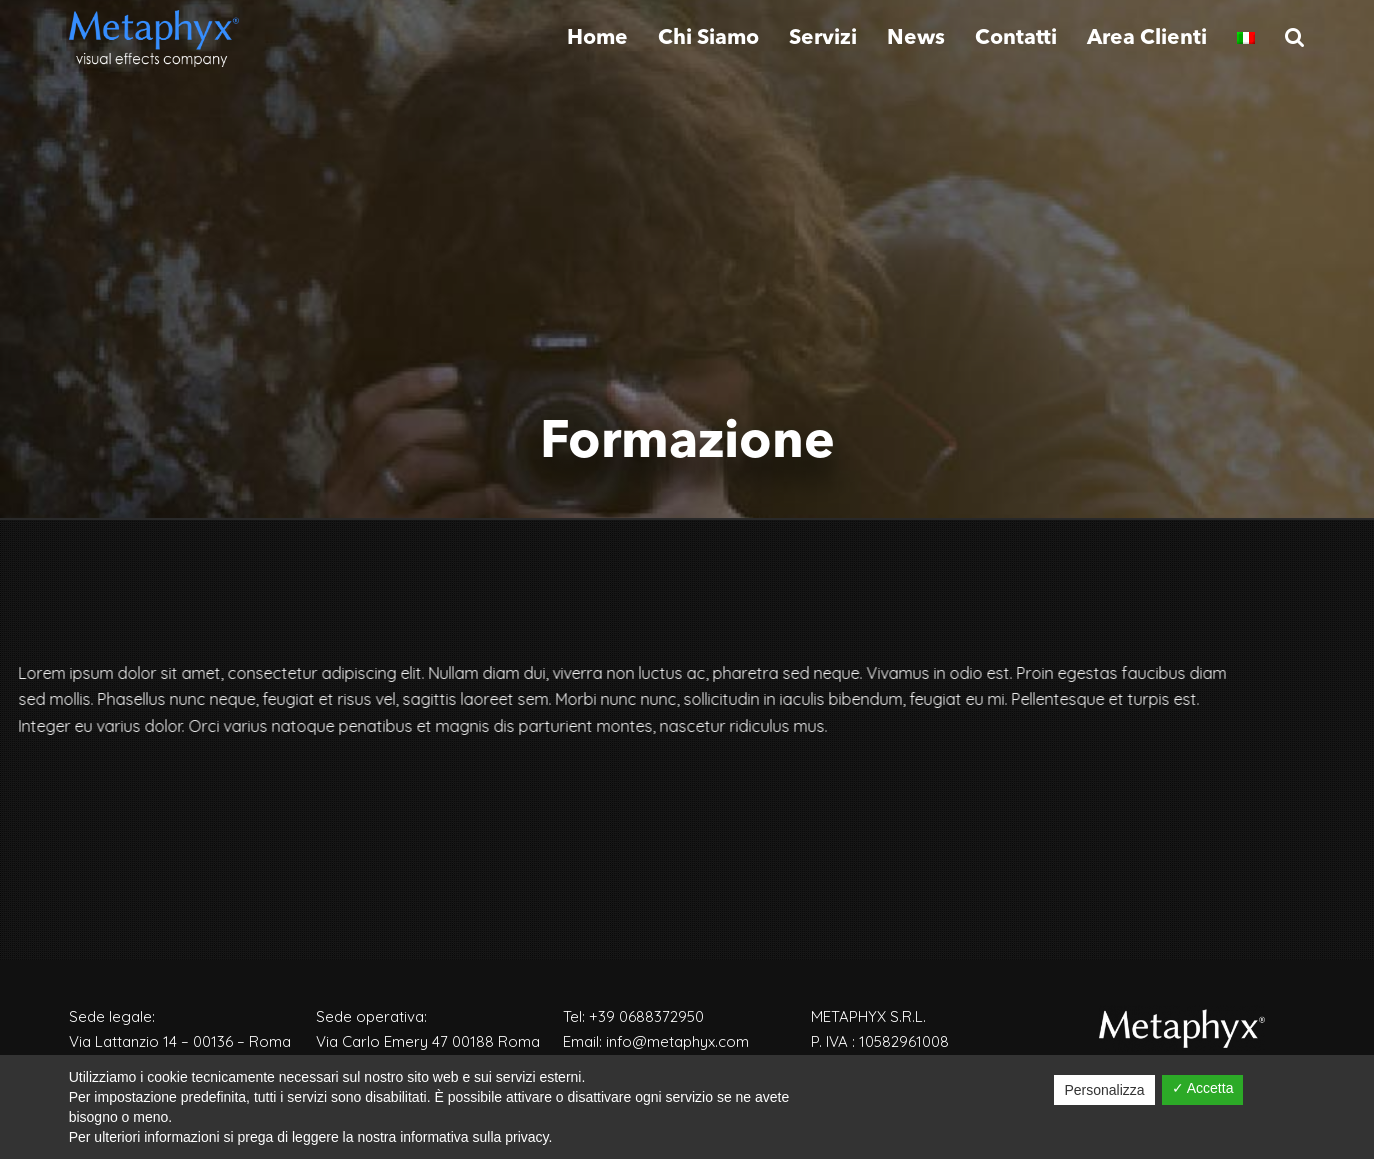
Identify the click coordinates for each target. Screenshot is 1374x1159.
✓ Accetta (1203, 1088)
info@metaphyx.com (677, 1041)
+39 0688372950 (646, 1016)
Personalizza (1104, 1090)
